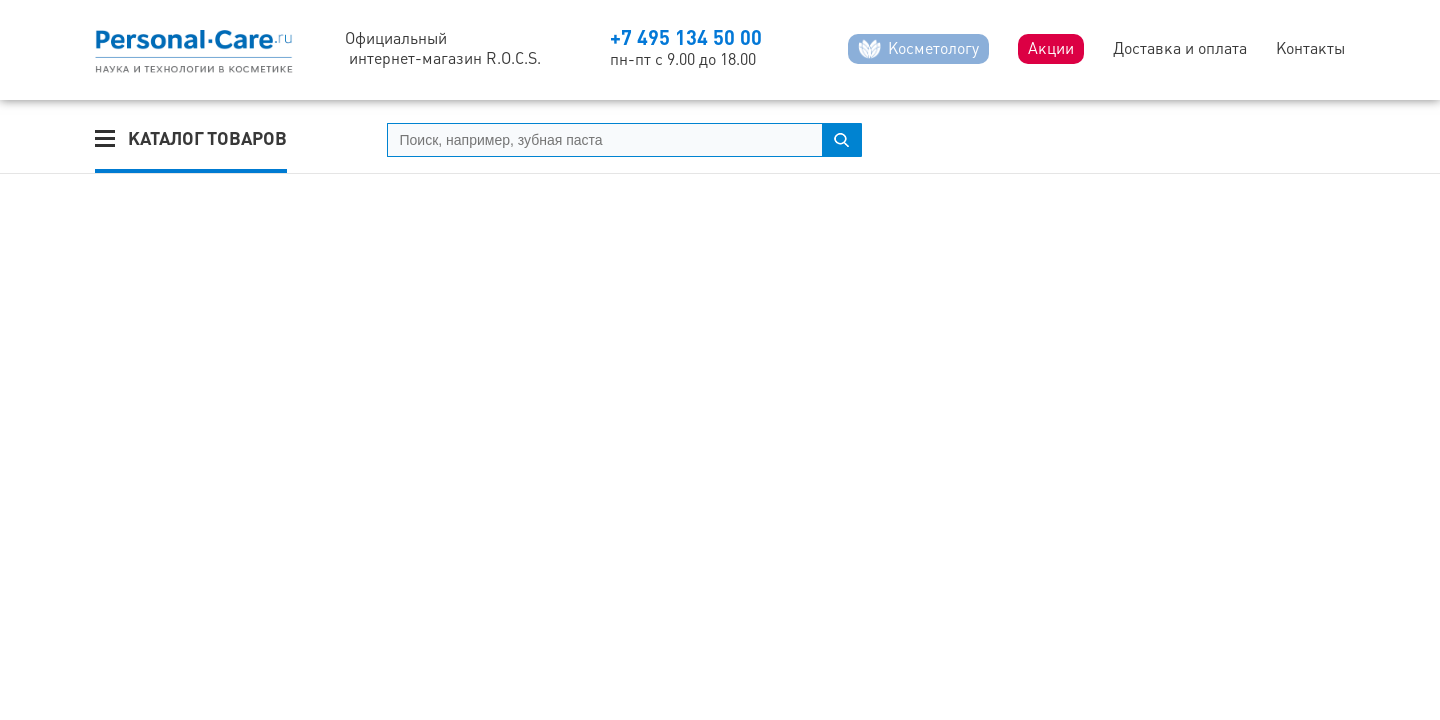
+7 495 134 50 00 (686, 37)
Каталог (207, 138)
